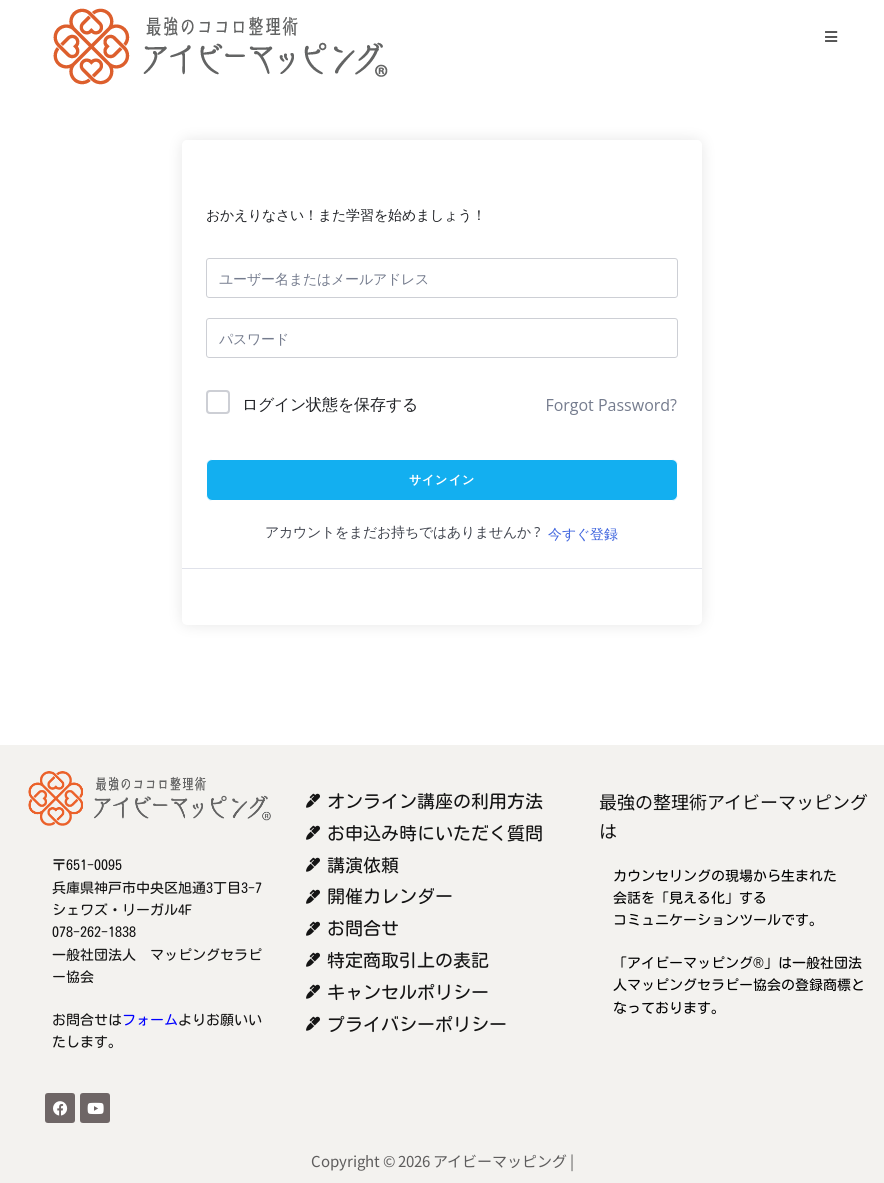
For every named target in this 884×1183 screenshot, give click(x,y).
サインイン (442, 479)
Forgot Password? (611, 405)
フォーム (150, 1020)
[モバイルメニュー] (823, 36)
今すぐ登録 (583, 533)
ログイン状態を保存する (330, 404)
